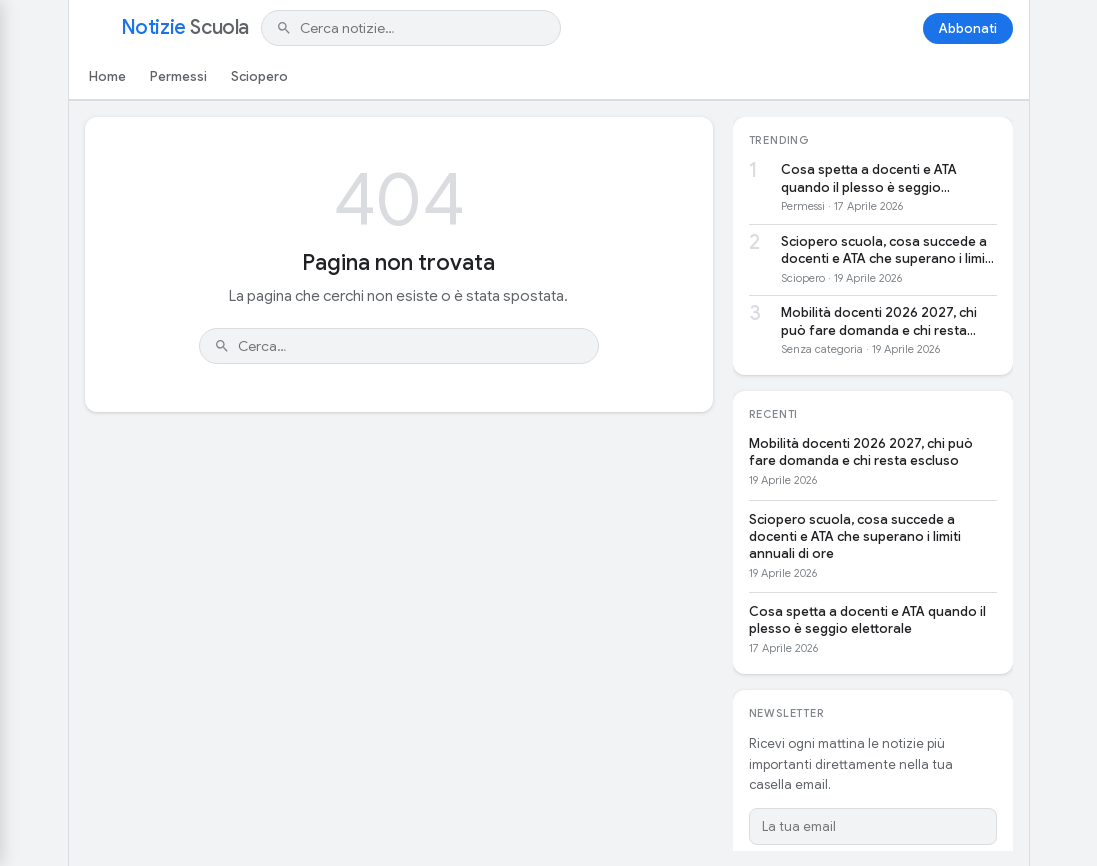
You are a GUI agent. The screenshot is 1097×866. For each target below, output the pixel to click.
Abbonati (968, 28)
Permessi (178, 76)
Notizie (185, 28)
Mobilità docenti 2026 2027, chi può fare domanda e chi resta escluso (879, 321)
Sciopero (259, 76)
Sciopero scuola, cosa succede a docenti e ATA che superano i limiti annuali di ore (887, 250)
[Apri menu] (97, 28)
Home (107, 76)
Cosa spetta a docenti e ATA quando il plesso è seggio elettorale (869, 178)
